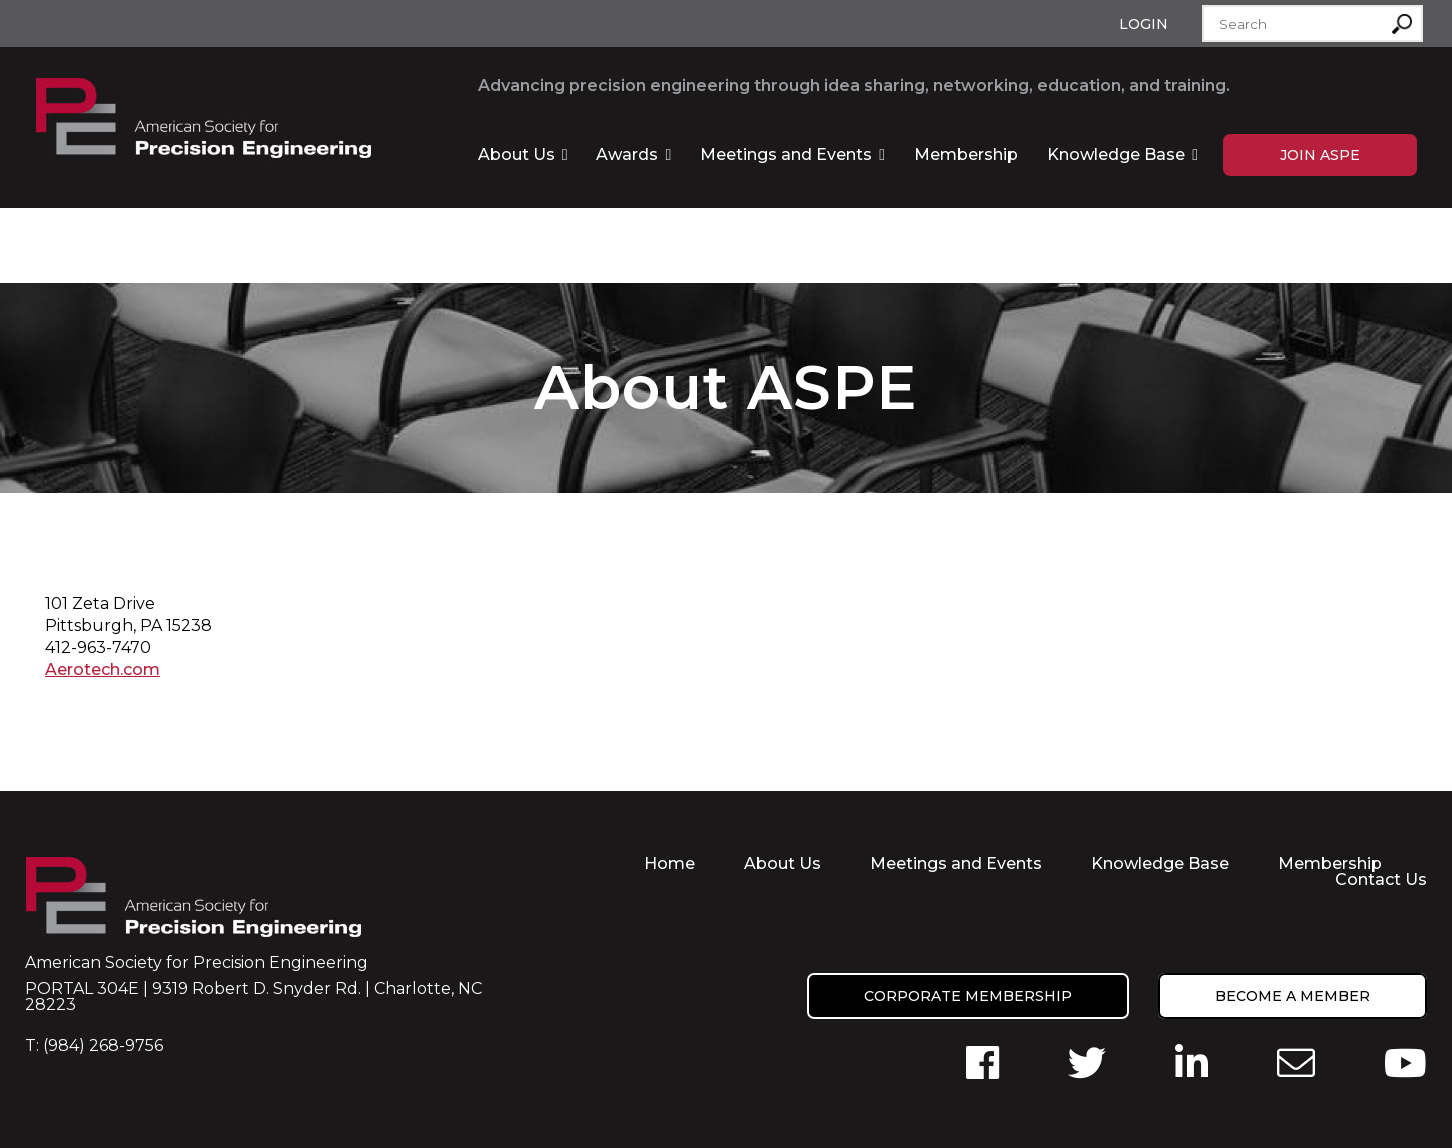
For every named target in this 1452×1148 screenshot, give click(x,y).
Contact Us (1381, 879)
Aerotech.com (102, 669)
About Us (516, 154)
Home (669, 863)
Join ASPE (1320, 155)
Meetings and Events (786, 154)
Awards (627, 154)
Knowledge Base (1116, 154)
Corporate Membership (968, 996)
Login (1143, 24)
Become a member (1292, 996)
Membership (966, 154)
